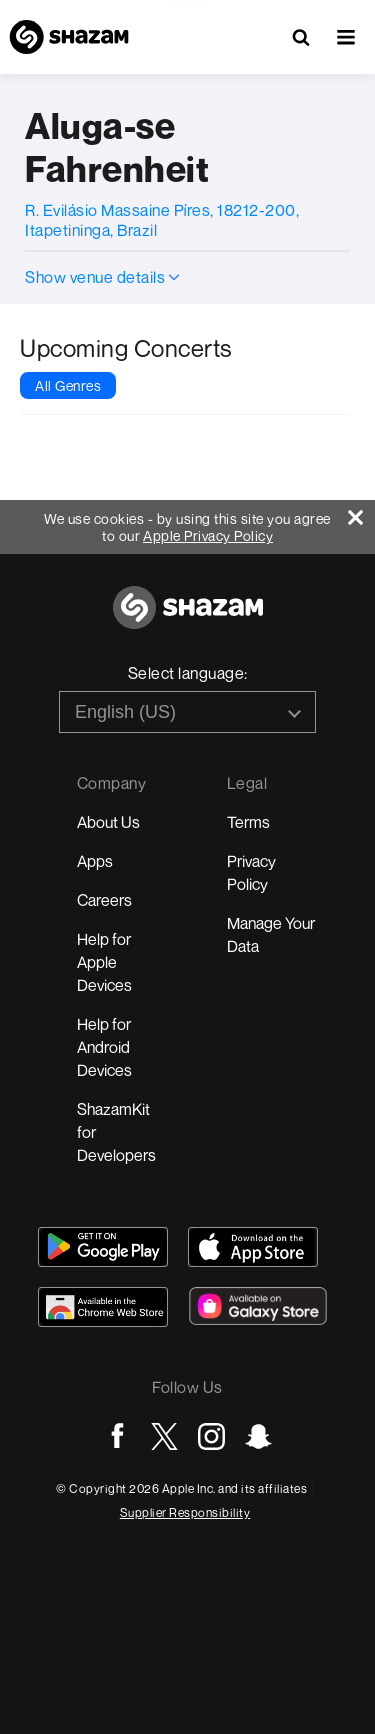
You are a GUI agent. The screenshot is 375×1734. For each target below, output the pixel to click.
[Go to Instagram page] (211, 1436)
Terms (248, 822)
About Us (108, 822)
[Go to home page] (188, 618)
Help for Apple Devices (104, 962)
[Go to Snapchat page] (258, 1436)
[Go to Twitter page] (164, 1436)
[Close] (361, 512)
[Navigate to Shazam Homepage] (69, 37)
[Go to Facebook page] (117, 1436)
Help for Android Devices (104, 1047)
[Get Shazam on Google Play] (103, 1247)
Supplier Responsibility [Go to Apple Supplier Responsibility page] (185, 1512)
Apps (95, 861)
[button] (346, 37)
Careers (104, 900)
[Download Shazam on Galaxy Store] (258, 1306)
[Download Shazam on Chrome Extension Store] (103, 1307)
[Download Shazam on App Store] (253, 1247)
